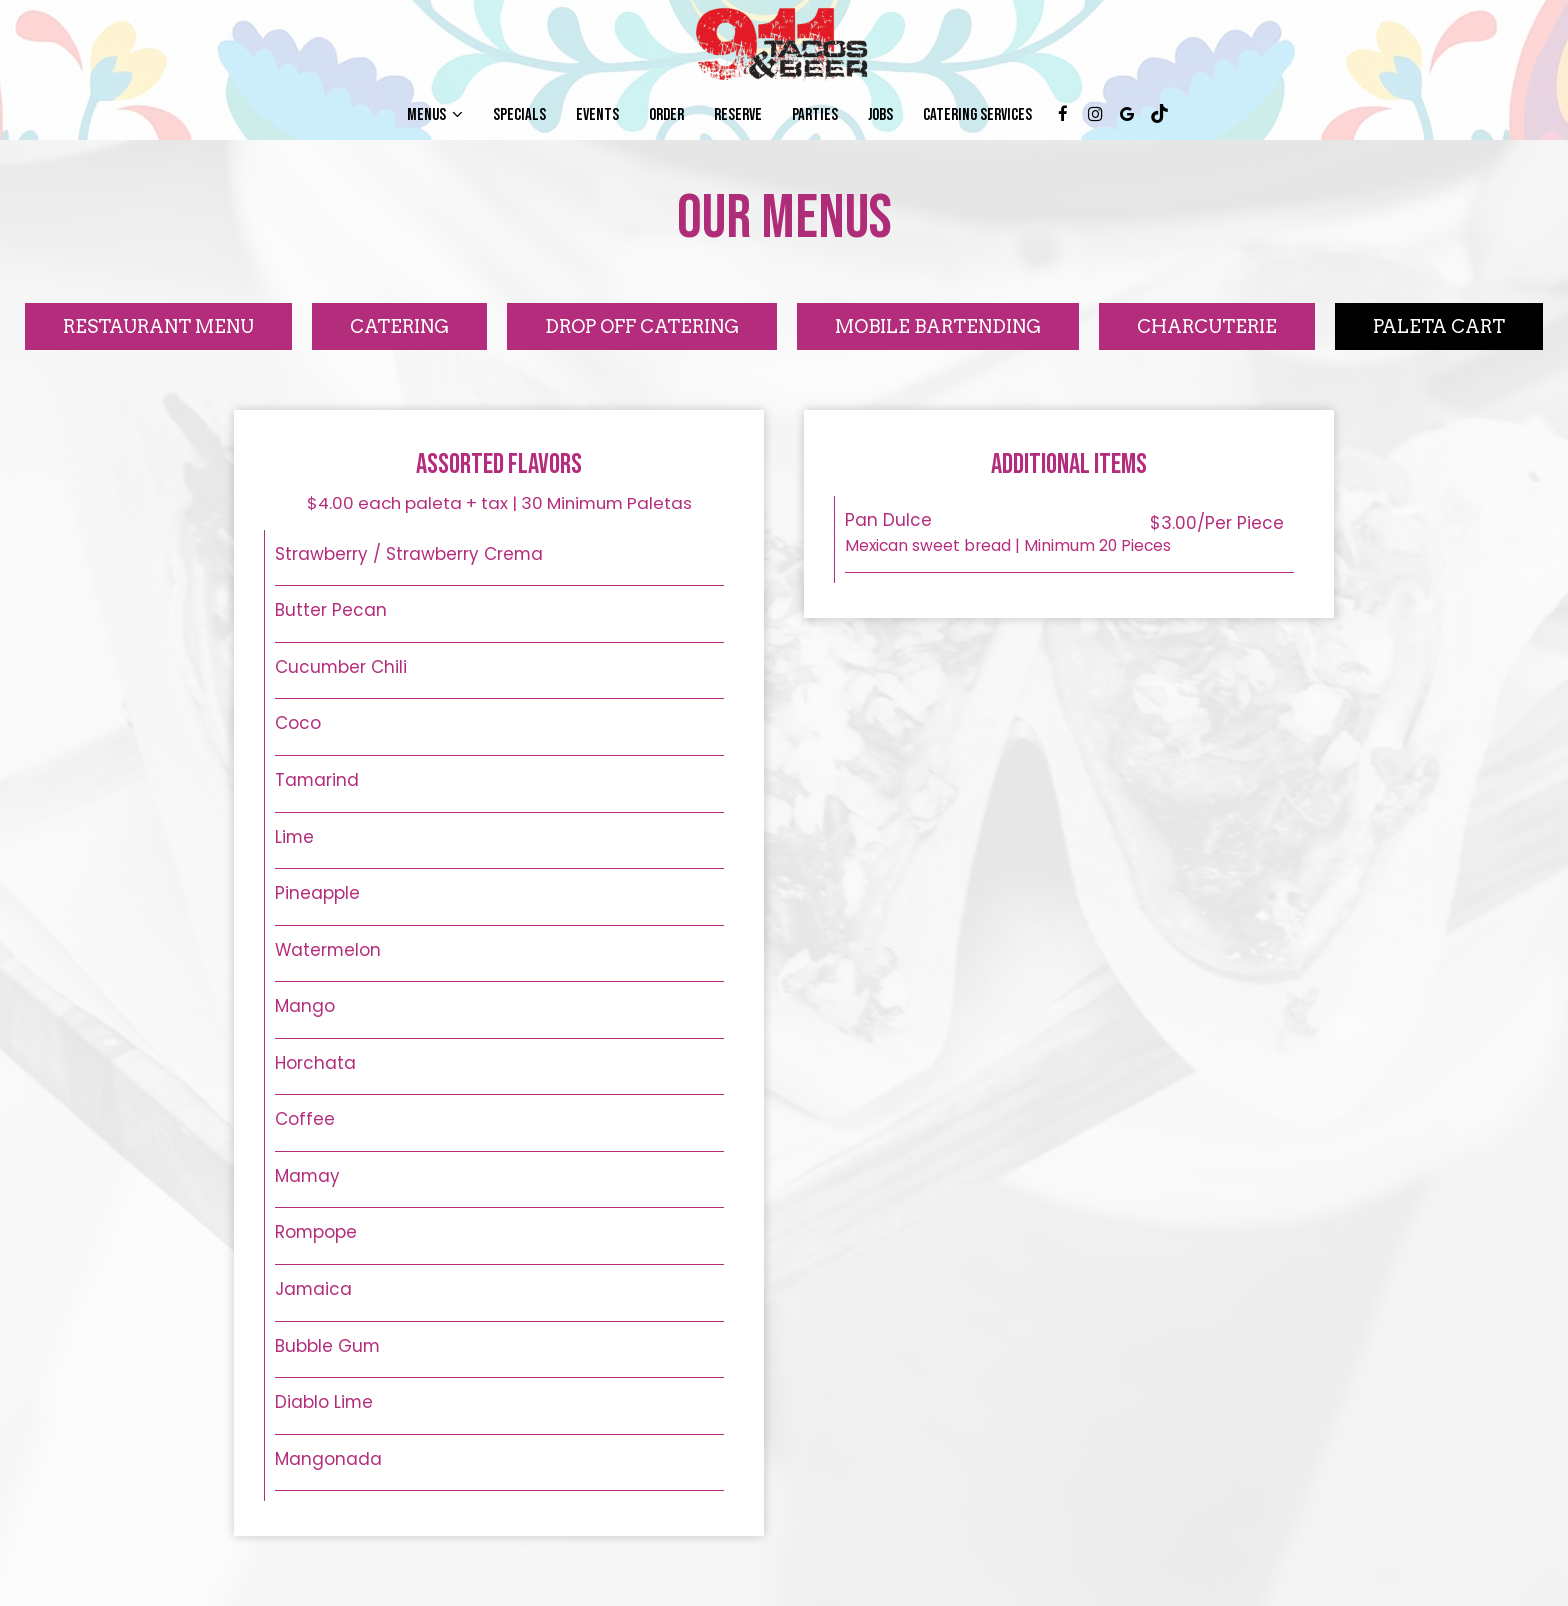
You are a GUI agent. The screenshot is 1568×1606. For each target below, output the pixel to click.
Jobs (880, 115)
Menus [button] (435, 115)
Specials (519, 115)
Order (666, 115)
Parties (815, 115)
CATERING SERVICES (977, 115)
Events (597, 115)
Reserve (738, 115)
